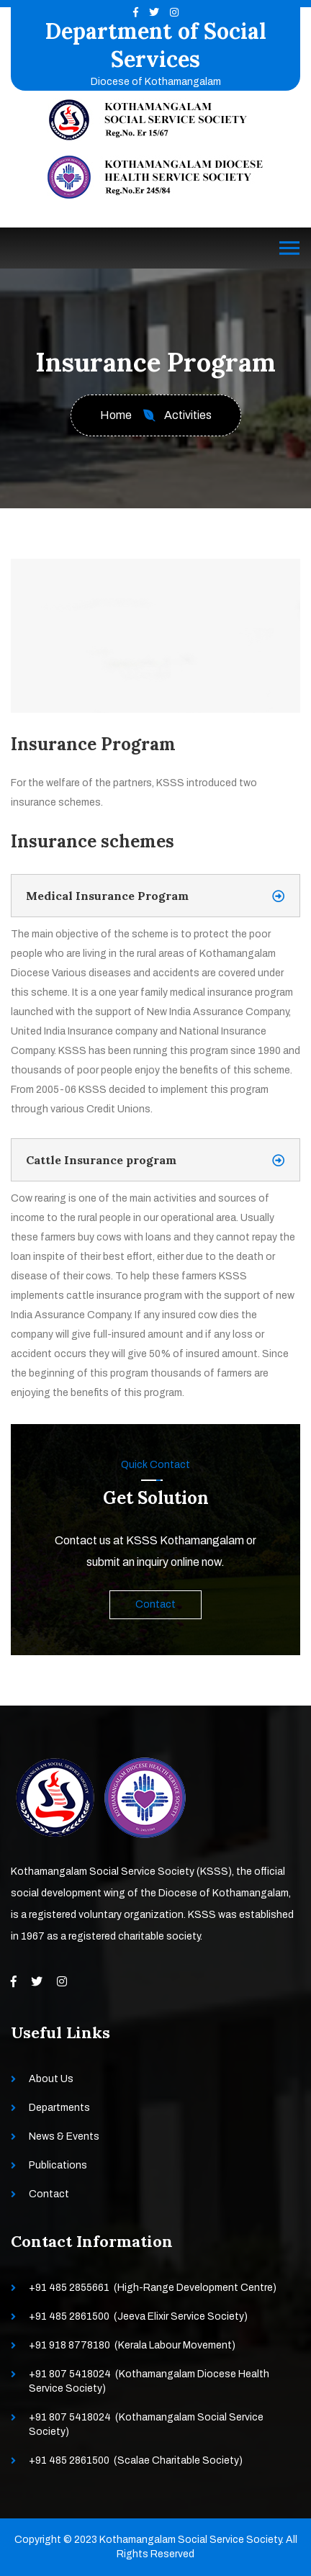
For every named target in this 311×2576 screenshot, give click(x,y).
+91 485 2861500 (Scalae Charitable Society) (136, 2460)
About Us (51, 2078)
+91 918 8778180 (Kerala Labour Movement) (132, 2345)
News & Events (64, 2136)
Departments (59, 2107)
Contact (155, 1604)
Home (116, 415)
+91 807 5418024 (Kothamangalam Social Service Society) (146, 2424)
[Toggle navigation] (289, 248)
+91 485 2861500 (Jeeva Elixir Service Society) (138, 2316)
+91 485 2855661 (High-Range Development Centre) (152, 2287)
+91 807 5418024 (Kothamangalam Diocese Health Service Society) (149, 2381)
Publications (58, 2165)
